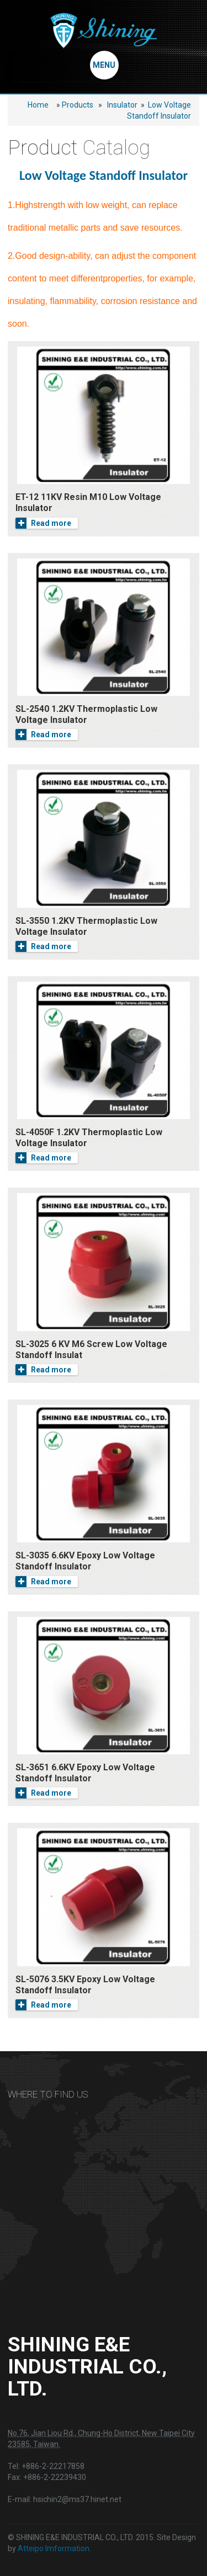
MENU (104, 65)
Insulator (122, 104)
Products (77, 104)
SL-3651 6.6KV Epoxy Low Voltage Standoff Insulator (85, 1773)
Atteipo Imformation (53, 2548)
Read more (43, 523)
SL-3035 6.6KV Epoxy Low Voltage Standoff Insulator (85, 1561)
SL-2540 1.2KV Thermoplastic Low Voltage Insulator (86, 714)
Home (38, 104)
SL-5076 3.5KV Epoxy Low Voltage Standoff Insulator (85, 1984)
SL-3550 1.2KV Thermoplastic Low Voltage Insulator (86, 926)
